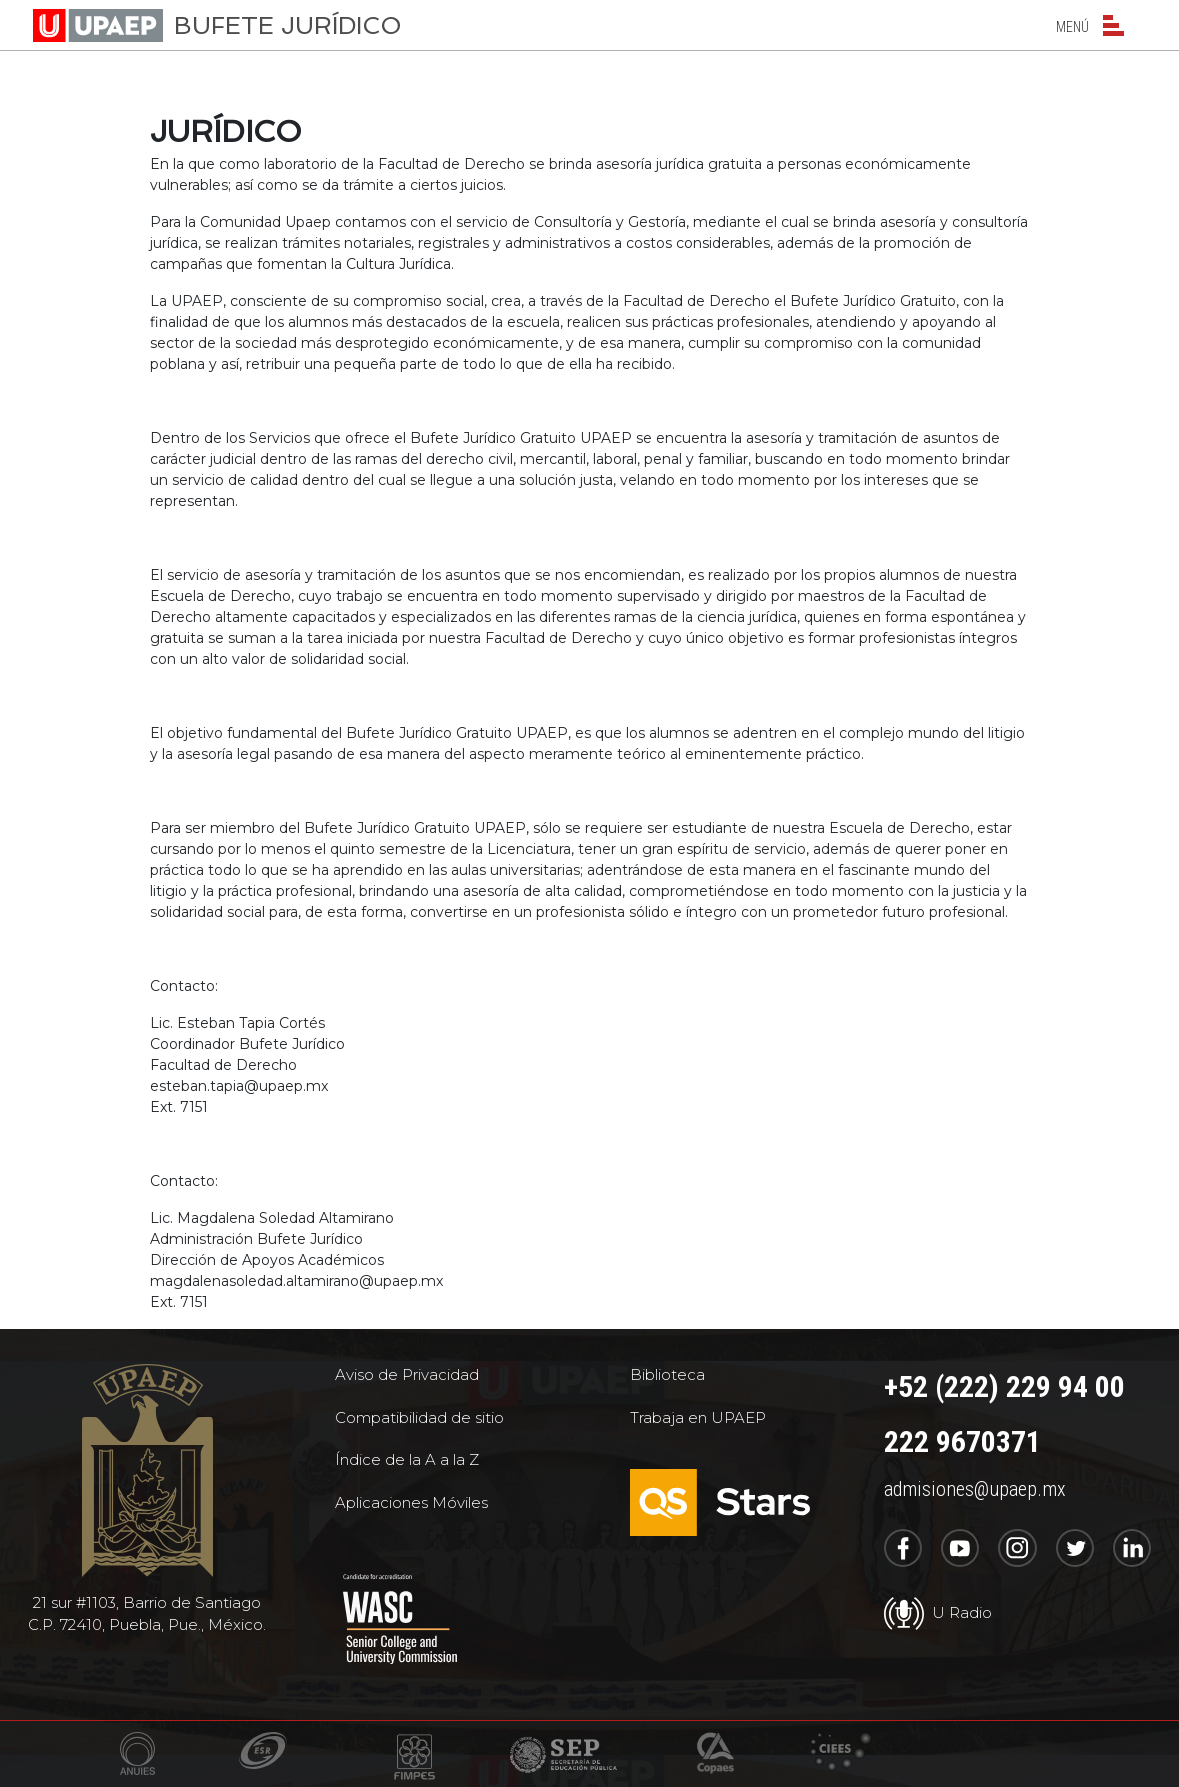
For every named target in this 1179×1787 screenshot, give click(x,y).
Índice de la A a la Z (407, 1459)
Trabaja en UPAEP (698, 1417)
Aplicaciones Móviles (411, 1502)
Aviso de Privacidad (407, 1374)
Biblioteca (667, 1374)
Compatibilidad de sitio (419, 1417)
